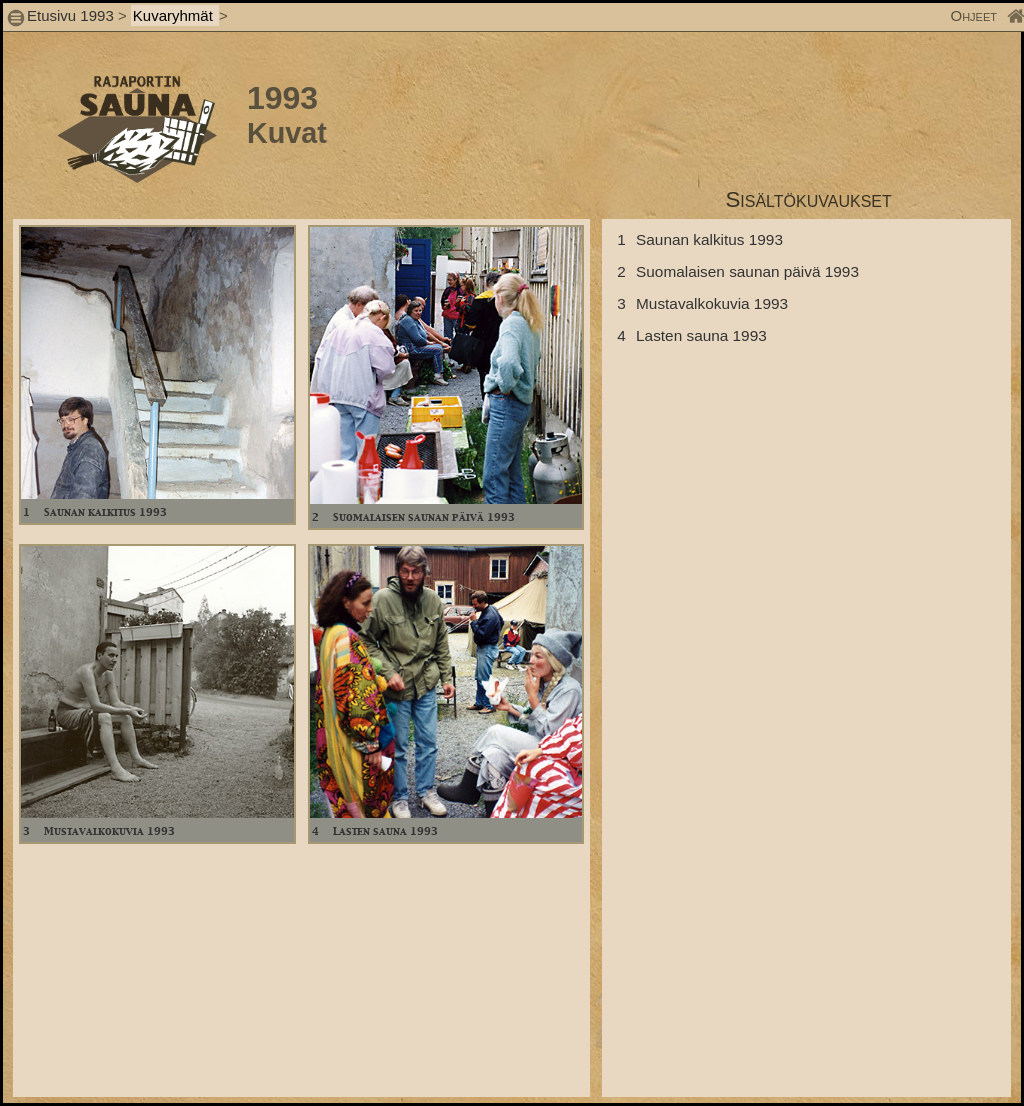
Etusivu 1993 (70, 15)
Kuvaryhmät (175, 15)
